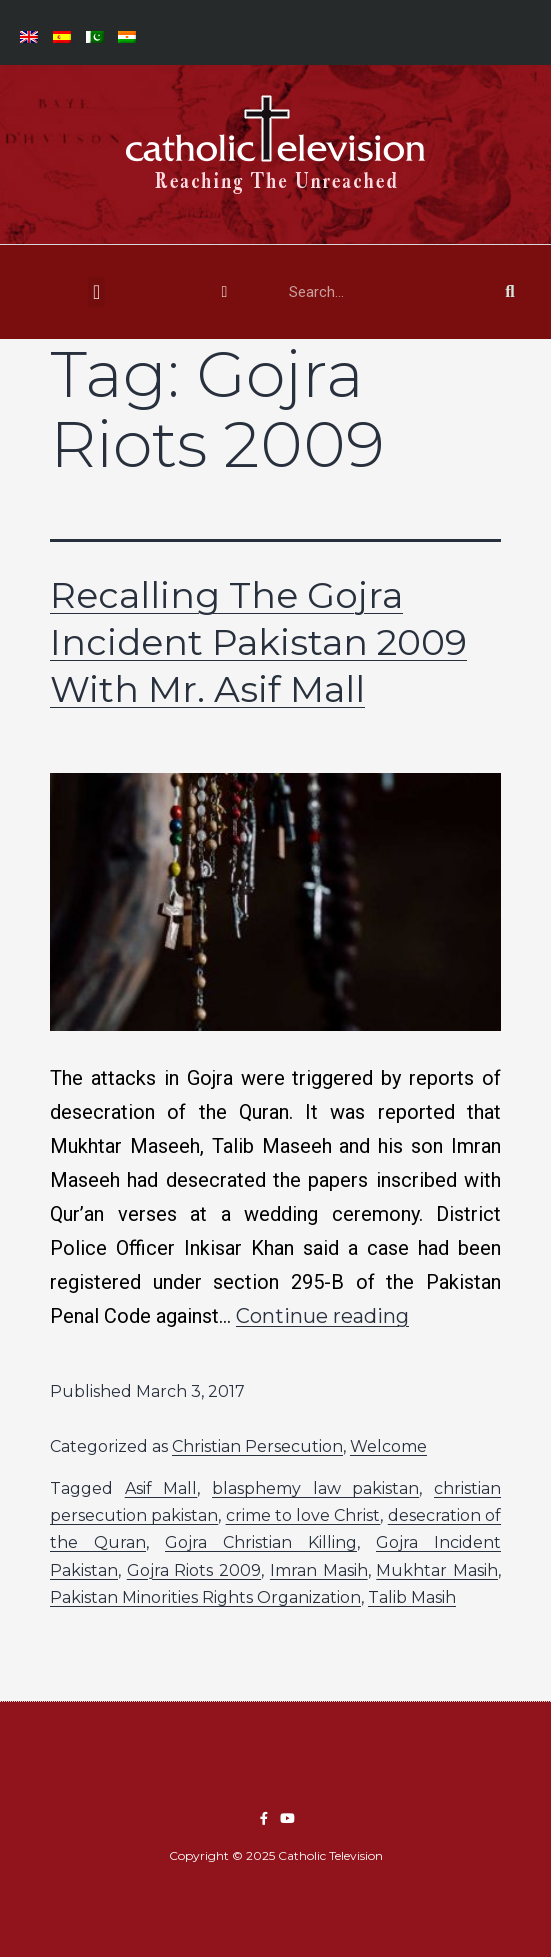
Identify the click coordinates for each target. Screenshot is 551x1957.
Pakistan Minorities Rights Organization (205, 1597)
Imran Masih (319, 1570)
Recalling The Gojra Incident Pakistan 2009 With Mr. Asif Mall (258, 642)
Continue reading (322, 1316)
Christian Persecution (257, 1446)
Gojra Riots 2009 (194, 1570)
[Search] (510, 292)
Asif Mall (161, 1488)
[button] (96, 292)
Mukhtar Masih (437, 1570)
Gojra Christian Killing (261, 1542)
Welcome (388, 1446)
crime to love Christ (303, 1515)
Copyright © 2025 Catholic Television (276, 1855)
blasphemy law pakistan (315, 1488)
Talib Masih (412, 1597)
